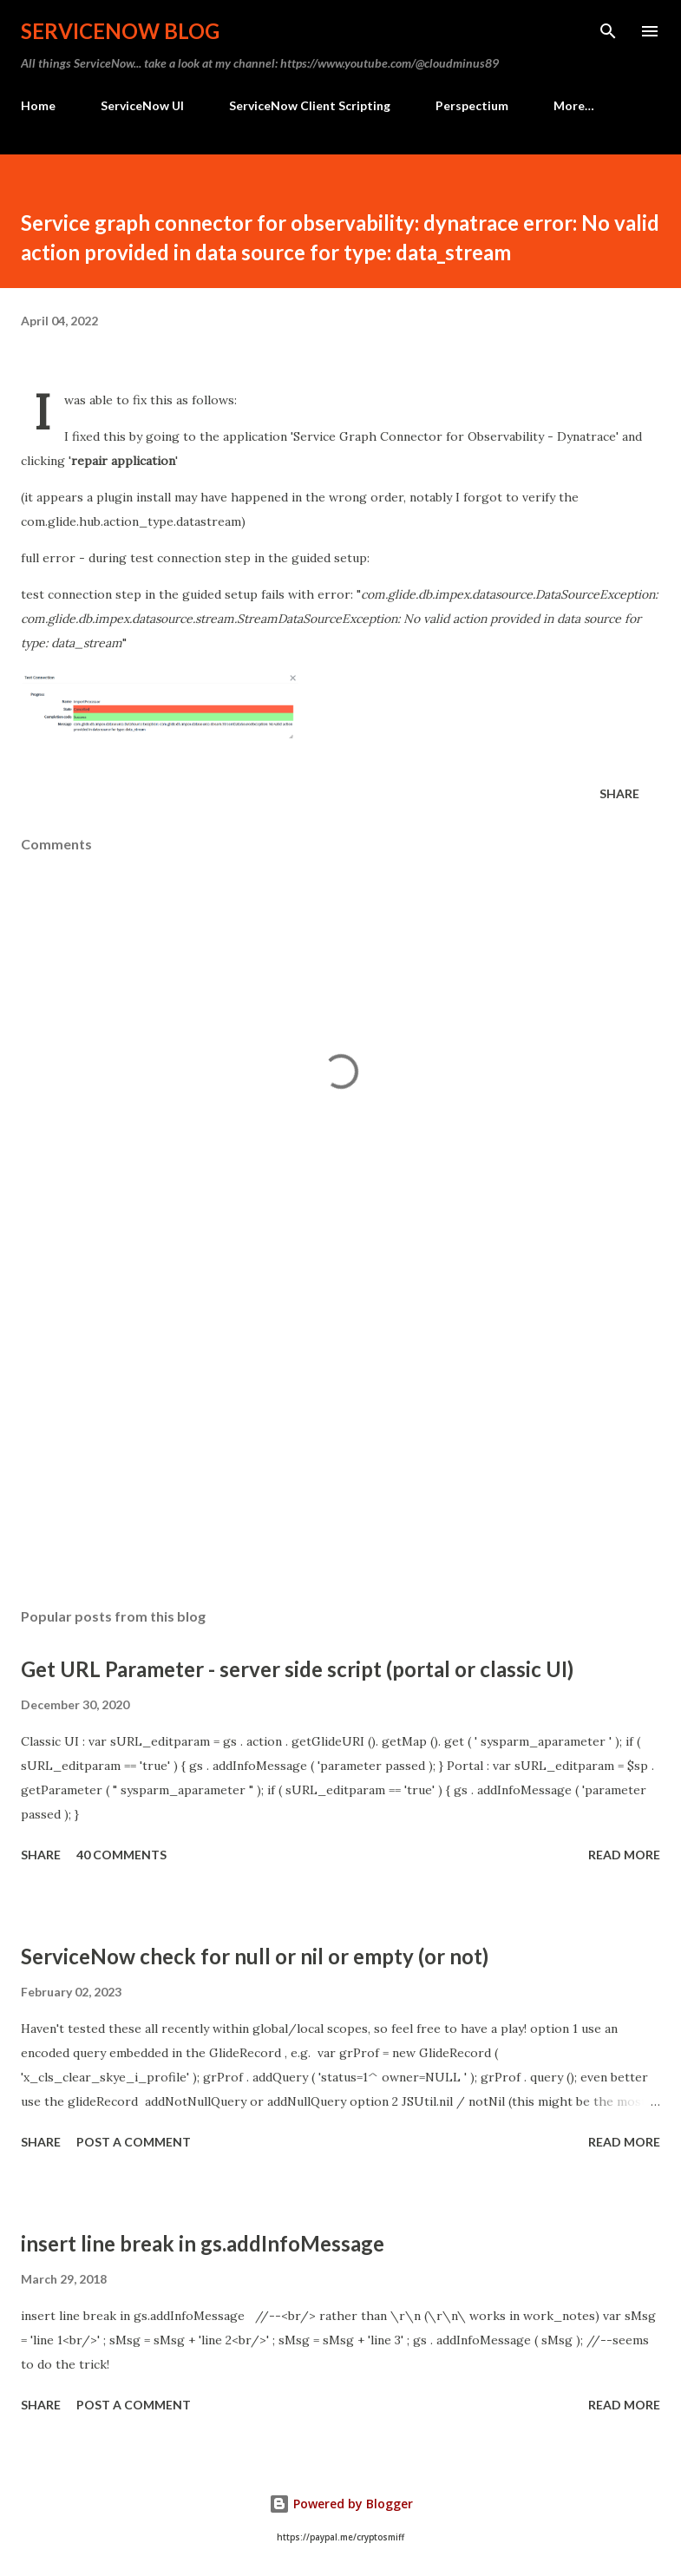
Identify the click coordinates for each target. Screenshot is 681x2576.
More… (573, 105)
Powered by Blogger (341, 2503)
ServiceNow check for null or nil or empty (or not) (254, 1956)
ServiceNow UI (142, 105)
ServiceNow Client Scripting (309, 105)
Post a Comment (133, 2141)
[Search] (608, 31)
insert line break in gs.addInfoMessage (202, 2243)
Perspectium (471, 105)
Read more (624, 1854)
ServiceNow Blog (120, 30)
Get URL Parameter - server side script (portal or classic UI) (297, 1668)
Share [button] (619, 793)
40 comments (121, 1854)
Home (38, 105)
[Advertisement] (340, 1430)
